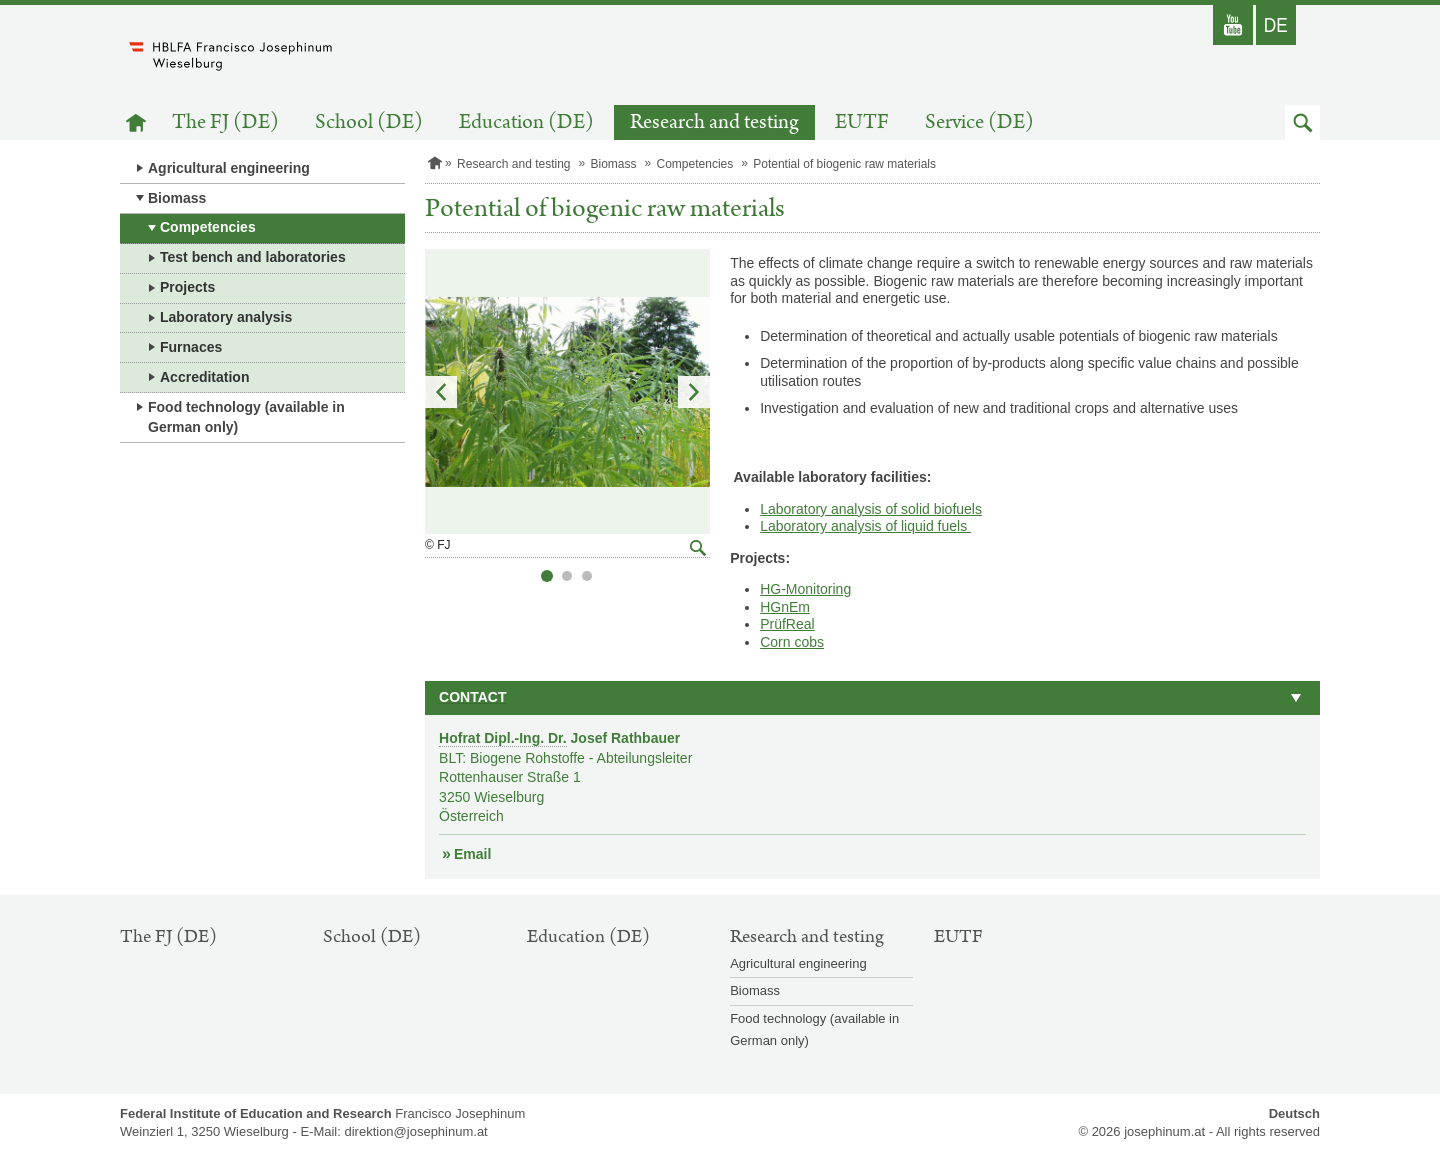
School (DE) (369, 122)
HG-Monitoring (805, 589)
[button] (1302, 122)
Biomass (177, 198)
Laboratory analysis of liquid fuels (865, 526)
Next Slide (694, 392)
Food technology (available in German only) (246, 417)
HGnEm (785, 607)
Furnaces (191, 347)
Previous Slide (441, 392)
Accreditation (204, 377)
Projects (187, 287)
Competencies (208, 227)
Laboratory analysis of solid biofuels (871, 509)
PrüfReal (787, 624)
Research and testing (714, 122)
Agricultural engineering (229, 168)
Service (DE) (979, 122)
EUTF (862, 122)
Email (472, 854)
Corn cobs (792, 642)
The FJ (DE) (225, 122)
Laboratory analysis (226, 317)
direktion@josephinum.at (415, 1131)
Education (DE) (526, 122)
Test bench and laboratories (253, 257)
